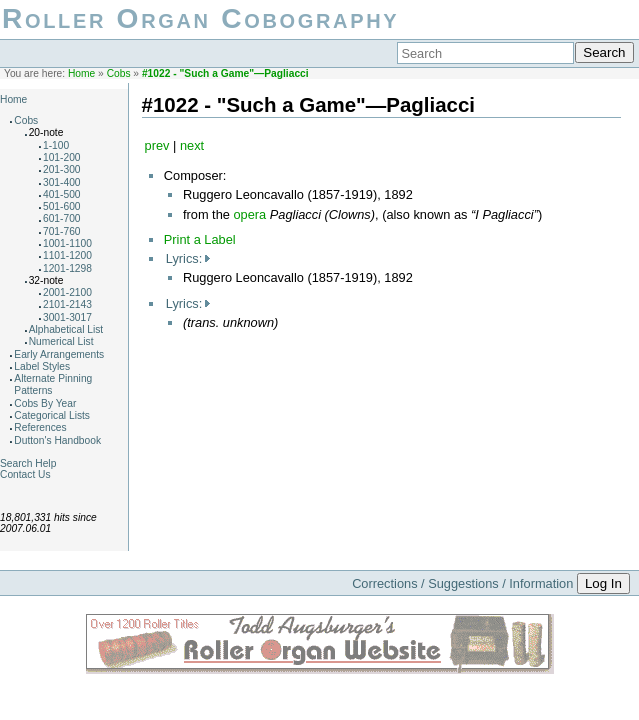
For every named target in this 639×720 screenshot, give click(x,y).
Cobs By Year (45, 403)
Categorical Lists (52, 415)
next (192, 145)
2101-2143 (67, 304)
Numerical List (61, 341)
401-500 (62, 194)
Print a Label (200, 239)
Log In (603, 583)
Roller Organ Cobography (200, 18)
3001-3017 (67, 317)
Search (604, 52)
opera (249, 214)
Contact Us (25, 474)
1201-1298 (67, 268)
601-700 (62, 218)
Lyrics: (184, 258)
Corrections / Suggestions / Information (462, 583)
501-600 (62, 206)
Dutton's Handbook (57, 440)
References (40, 427)
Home (81, 73)
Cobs (119, 73)
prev (157, 145)
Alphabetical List (66, 329)
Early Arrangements (59, 354)
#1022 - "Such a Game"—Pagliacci (225, 73)
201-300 (62, 169)
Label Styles (42, 366)
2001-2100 (67, 292)
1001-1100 (67, 243)
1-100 (56, 145)
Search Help (28, 463)
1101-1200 (67, 255)
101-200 (62, 157)
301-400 (62, 182)
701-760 (62, 231)
